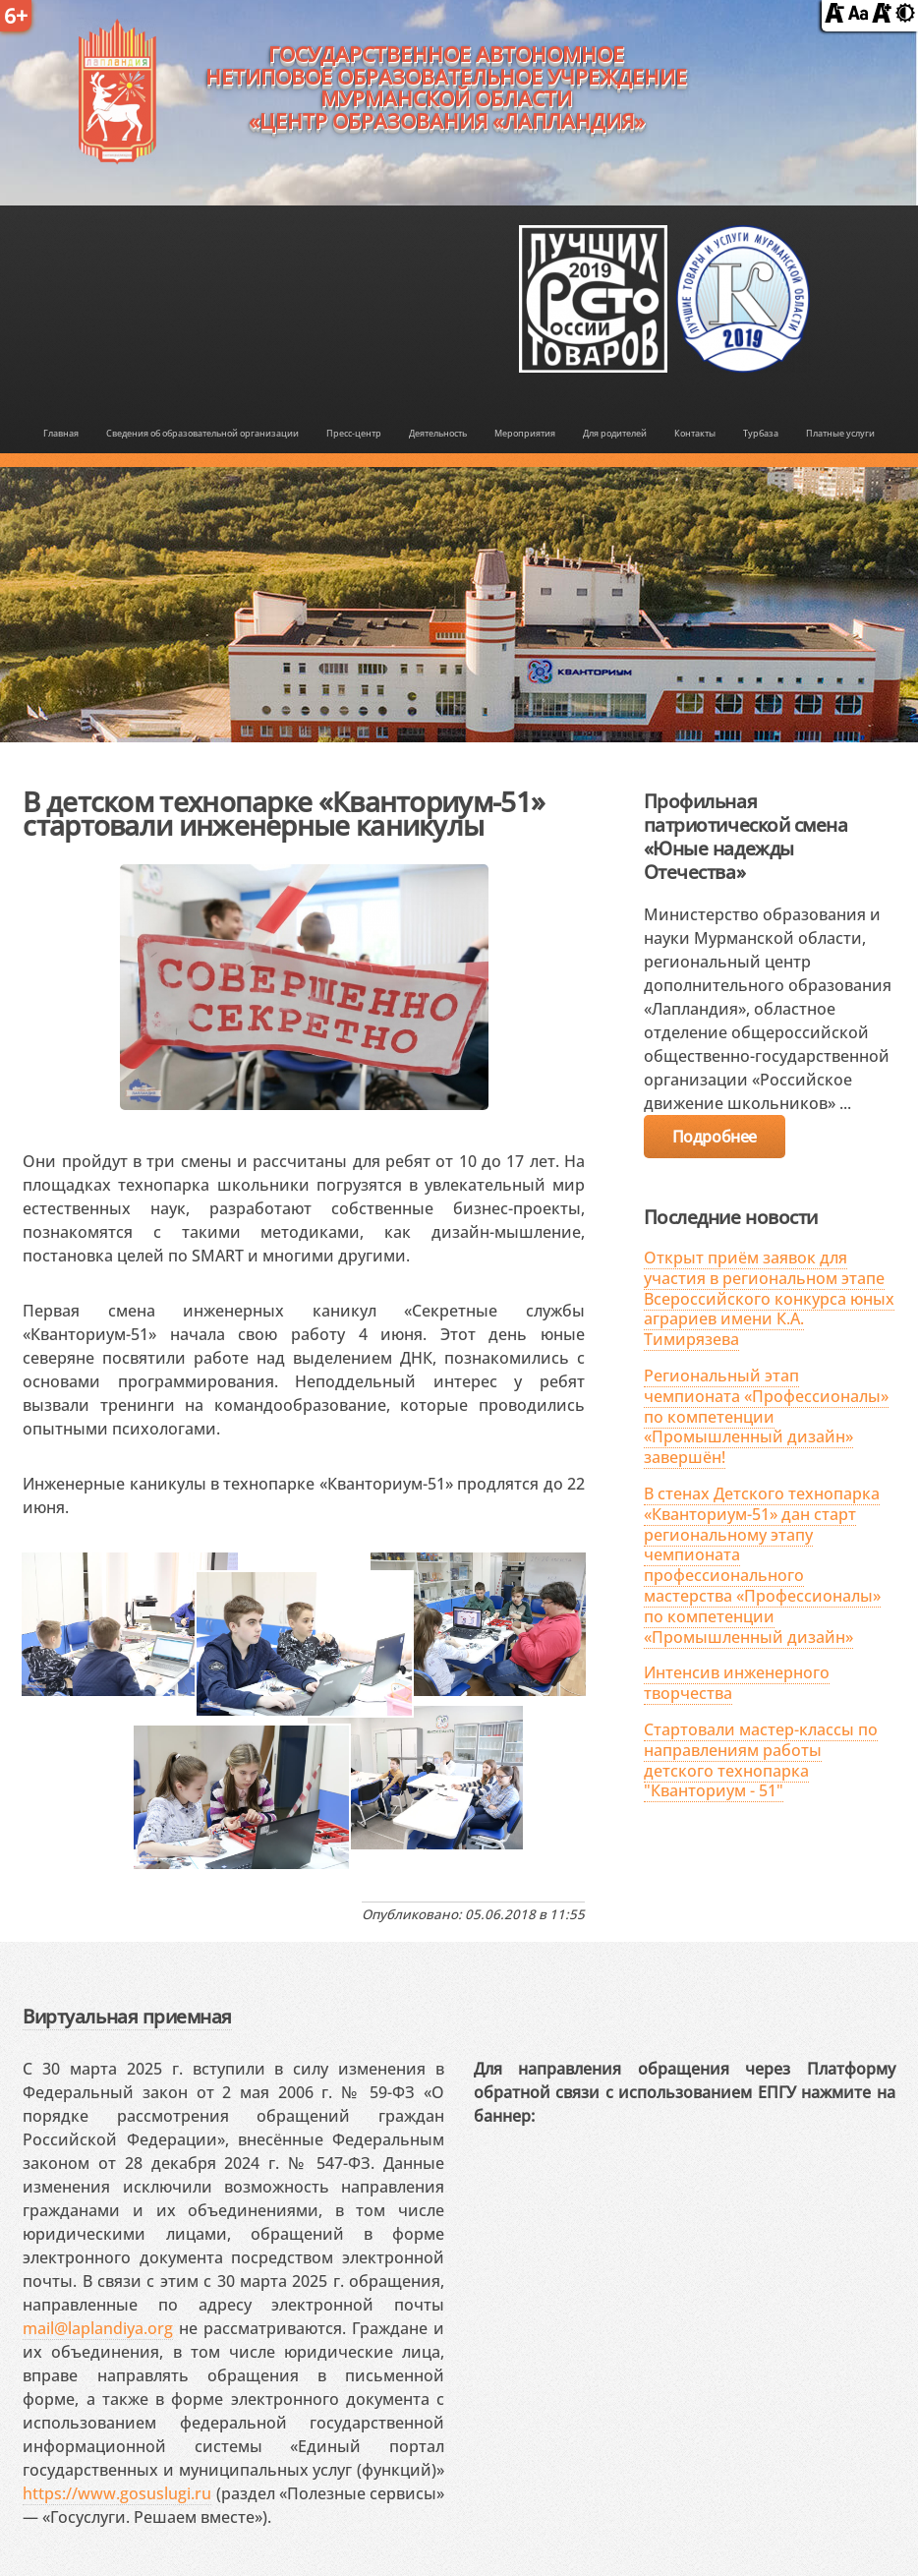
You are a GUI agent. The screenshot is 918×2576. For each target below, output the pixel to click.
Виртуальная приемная (127, 2016)
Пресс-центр (353, 433)
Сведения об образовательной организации (202, 433)
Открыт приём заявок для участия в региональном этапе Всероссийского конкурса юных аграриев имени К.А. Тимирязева (769, 1298)
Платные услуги (840, 433)
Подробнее (714, 1136)
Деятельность (438, 433)
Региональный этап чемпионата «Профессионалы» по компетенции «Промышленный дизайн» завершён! (766, 1416)
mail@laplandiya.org (98, 2328)
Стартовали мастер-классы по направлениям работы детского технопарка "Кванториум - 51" (761, 1760)
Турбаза (760, 433)
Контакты (695, 433)
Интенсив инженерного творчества (737, 1683)
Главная (61, 433)
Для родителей (615, 433)
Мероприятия (524, 433)
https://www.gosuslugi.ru (117, 2493)
